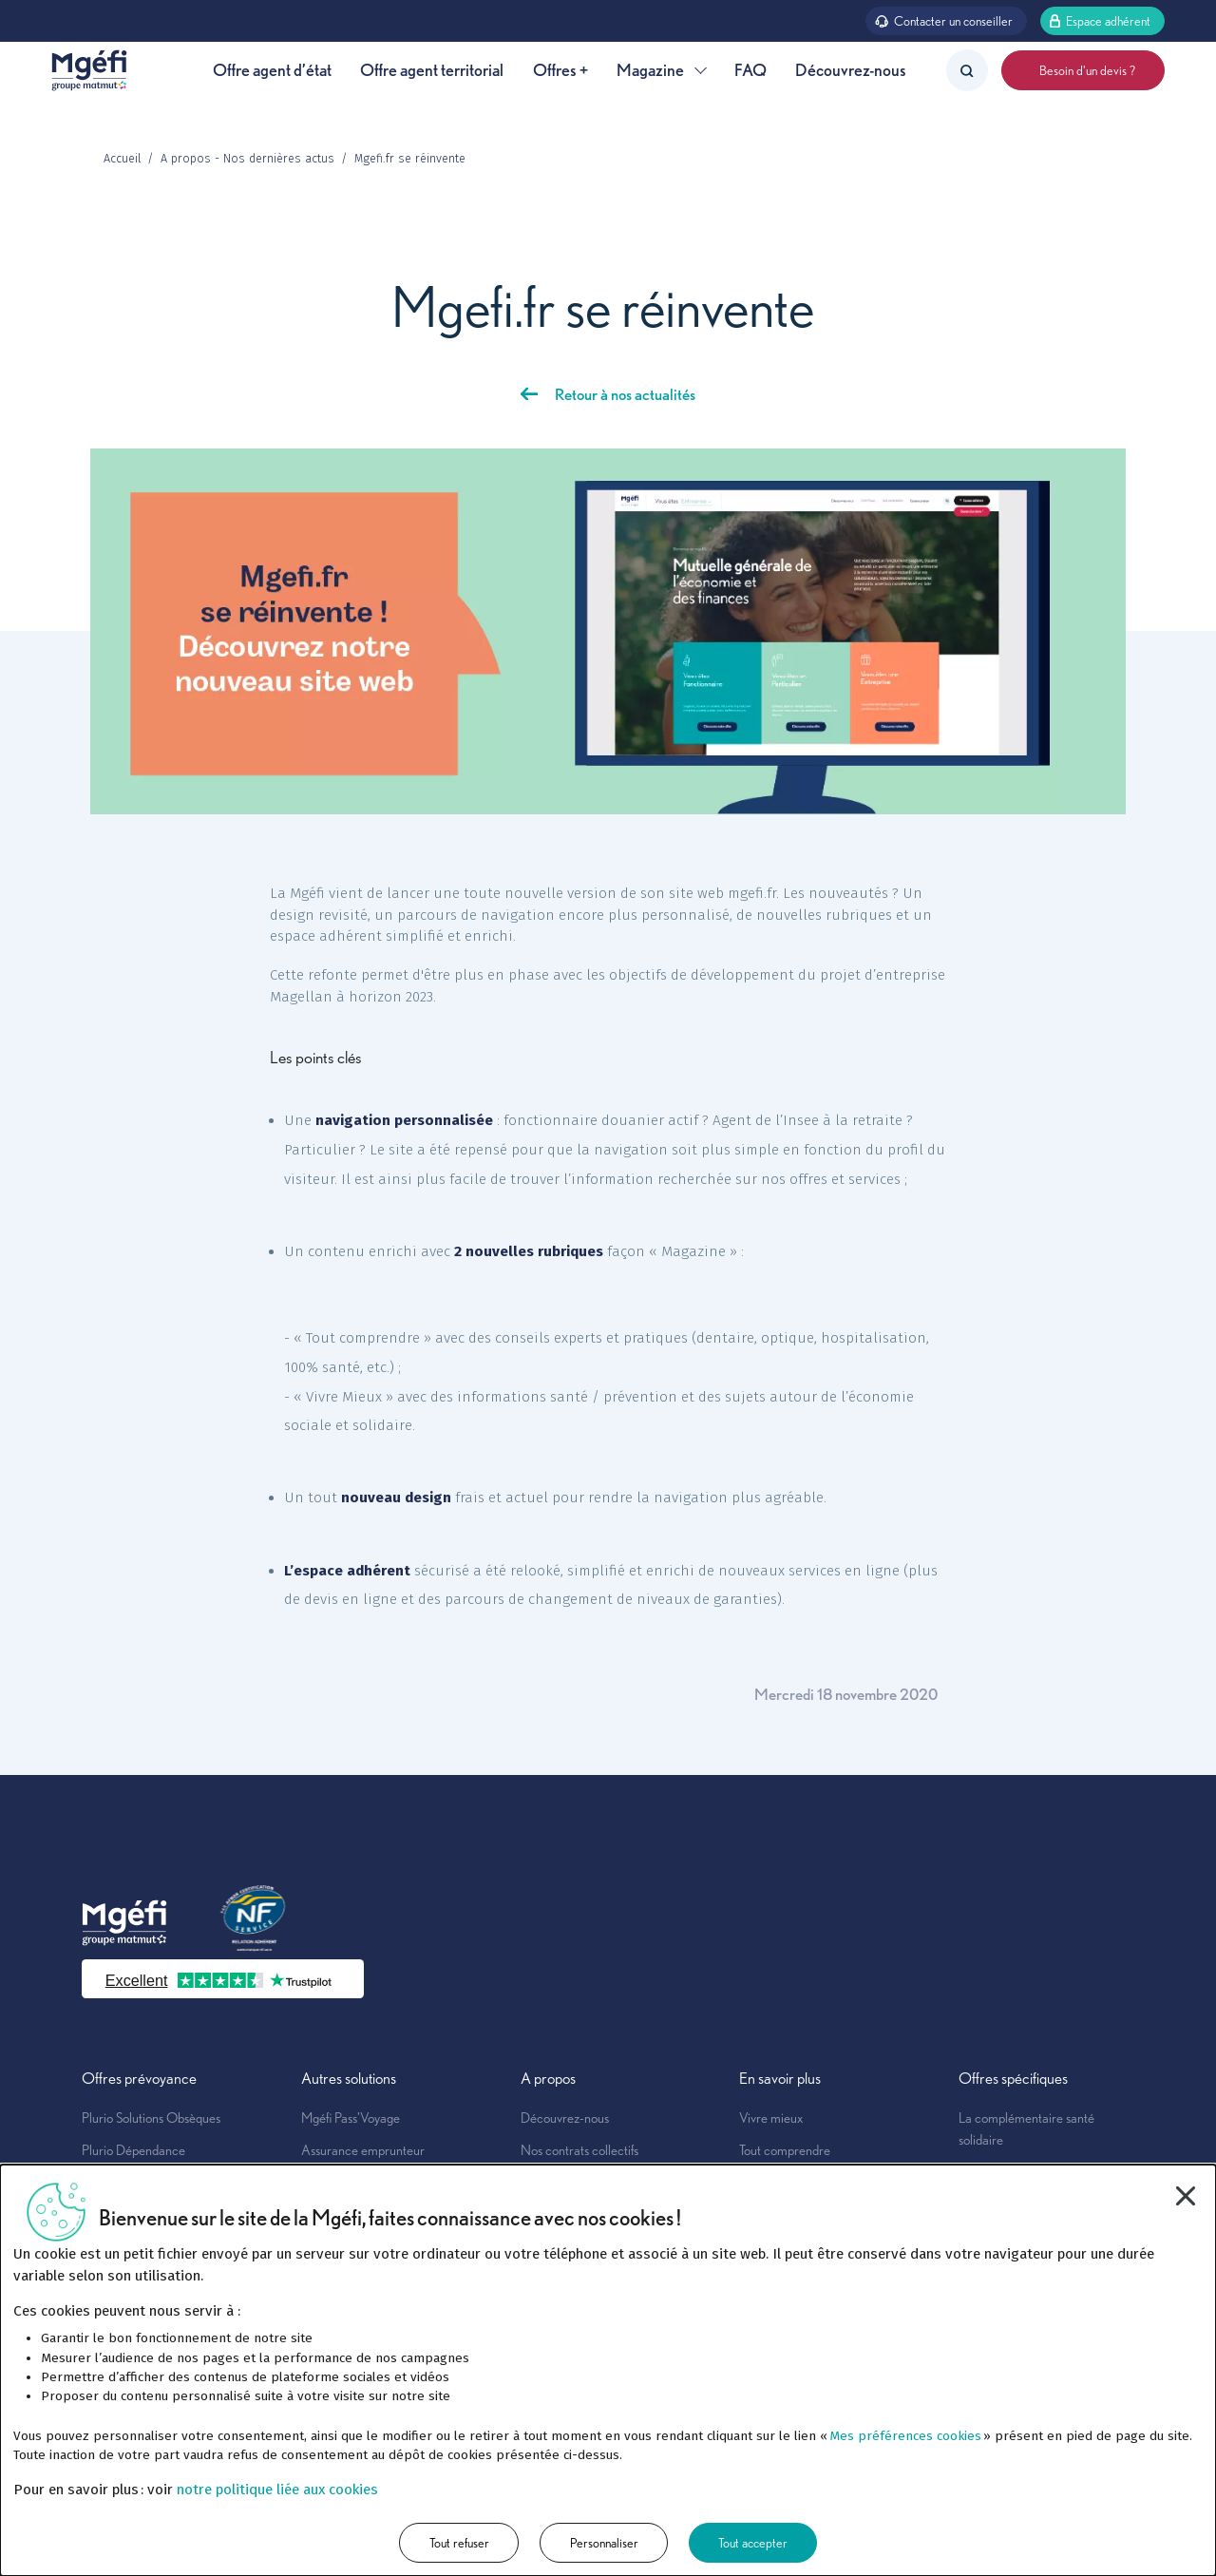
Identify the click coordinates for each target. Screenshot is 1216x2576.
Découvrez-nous (850, 69)
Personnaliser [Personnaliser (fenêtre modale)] (604, 2542)
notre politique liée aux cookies (277, 2489)
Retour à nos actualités (625, 394)
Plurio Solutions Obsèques (151, 2118)
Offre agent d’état (272, 69)
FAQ (750, 69)
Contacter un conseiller (944, 20)
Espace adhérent (1100, 20)
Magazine (661, 69)
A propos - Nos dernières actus (247, 158)
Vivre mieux (771, 2118)
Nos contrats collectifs (579, 2150)
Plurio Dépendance (133, 2150)
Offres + (560, 69)
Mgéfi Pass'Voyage (350, 2118)
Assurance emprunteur (363, 2150)
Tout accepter (753, 2542)
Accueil (122, 158)
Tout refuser (459, 2542)
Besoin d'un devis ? (1083, 70)
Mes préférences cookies (905, 2436)
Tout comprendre (784, 2150)
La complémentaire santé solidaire (1026, 2128)
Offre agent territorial (432, 69)
